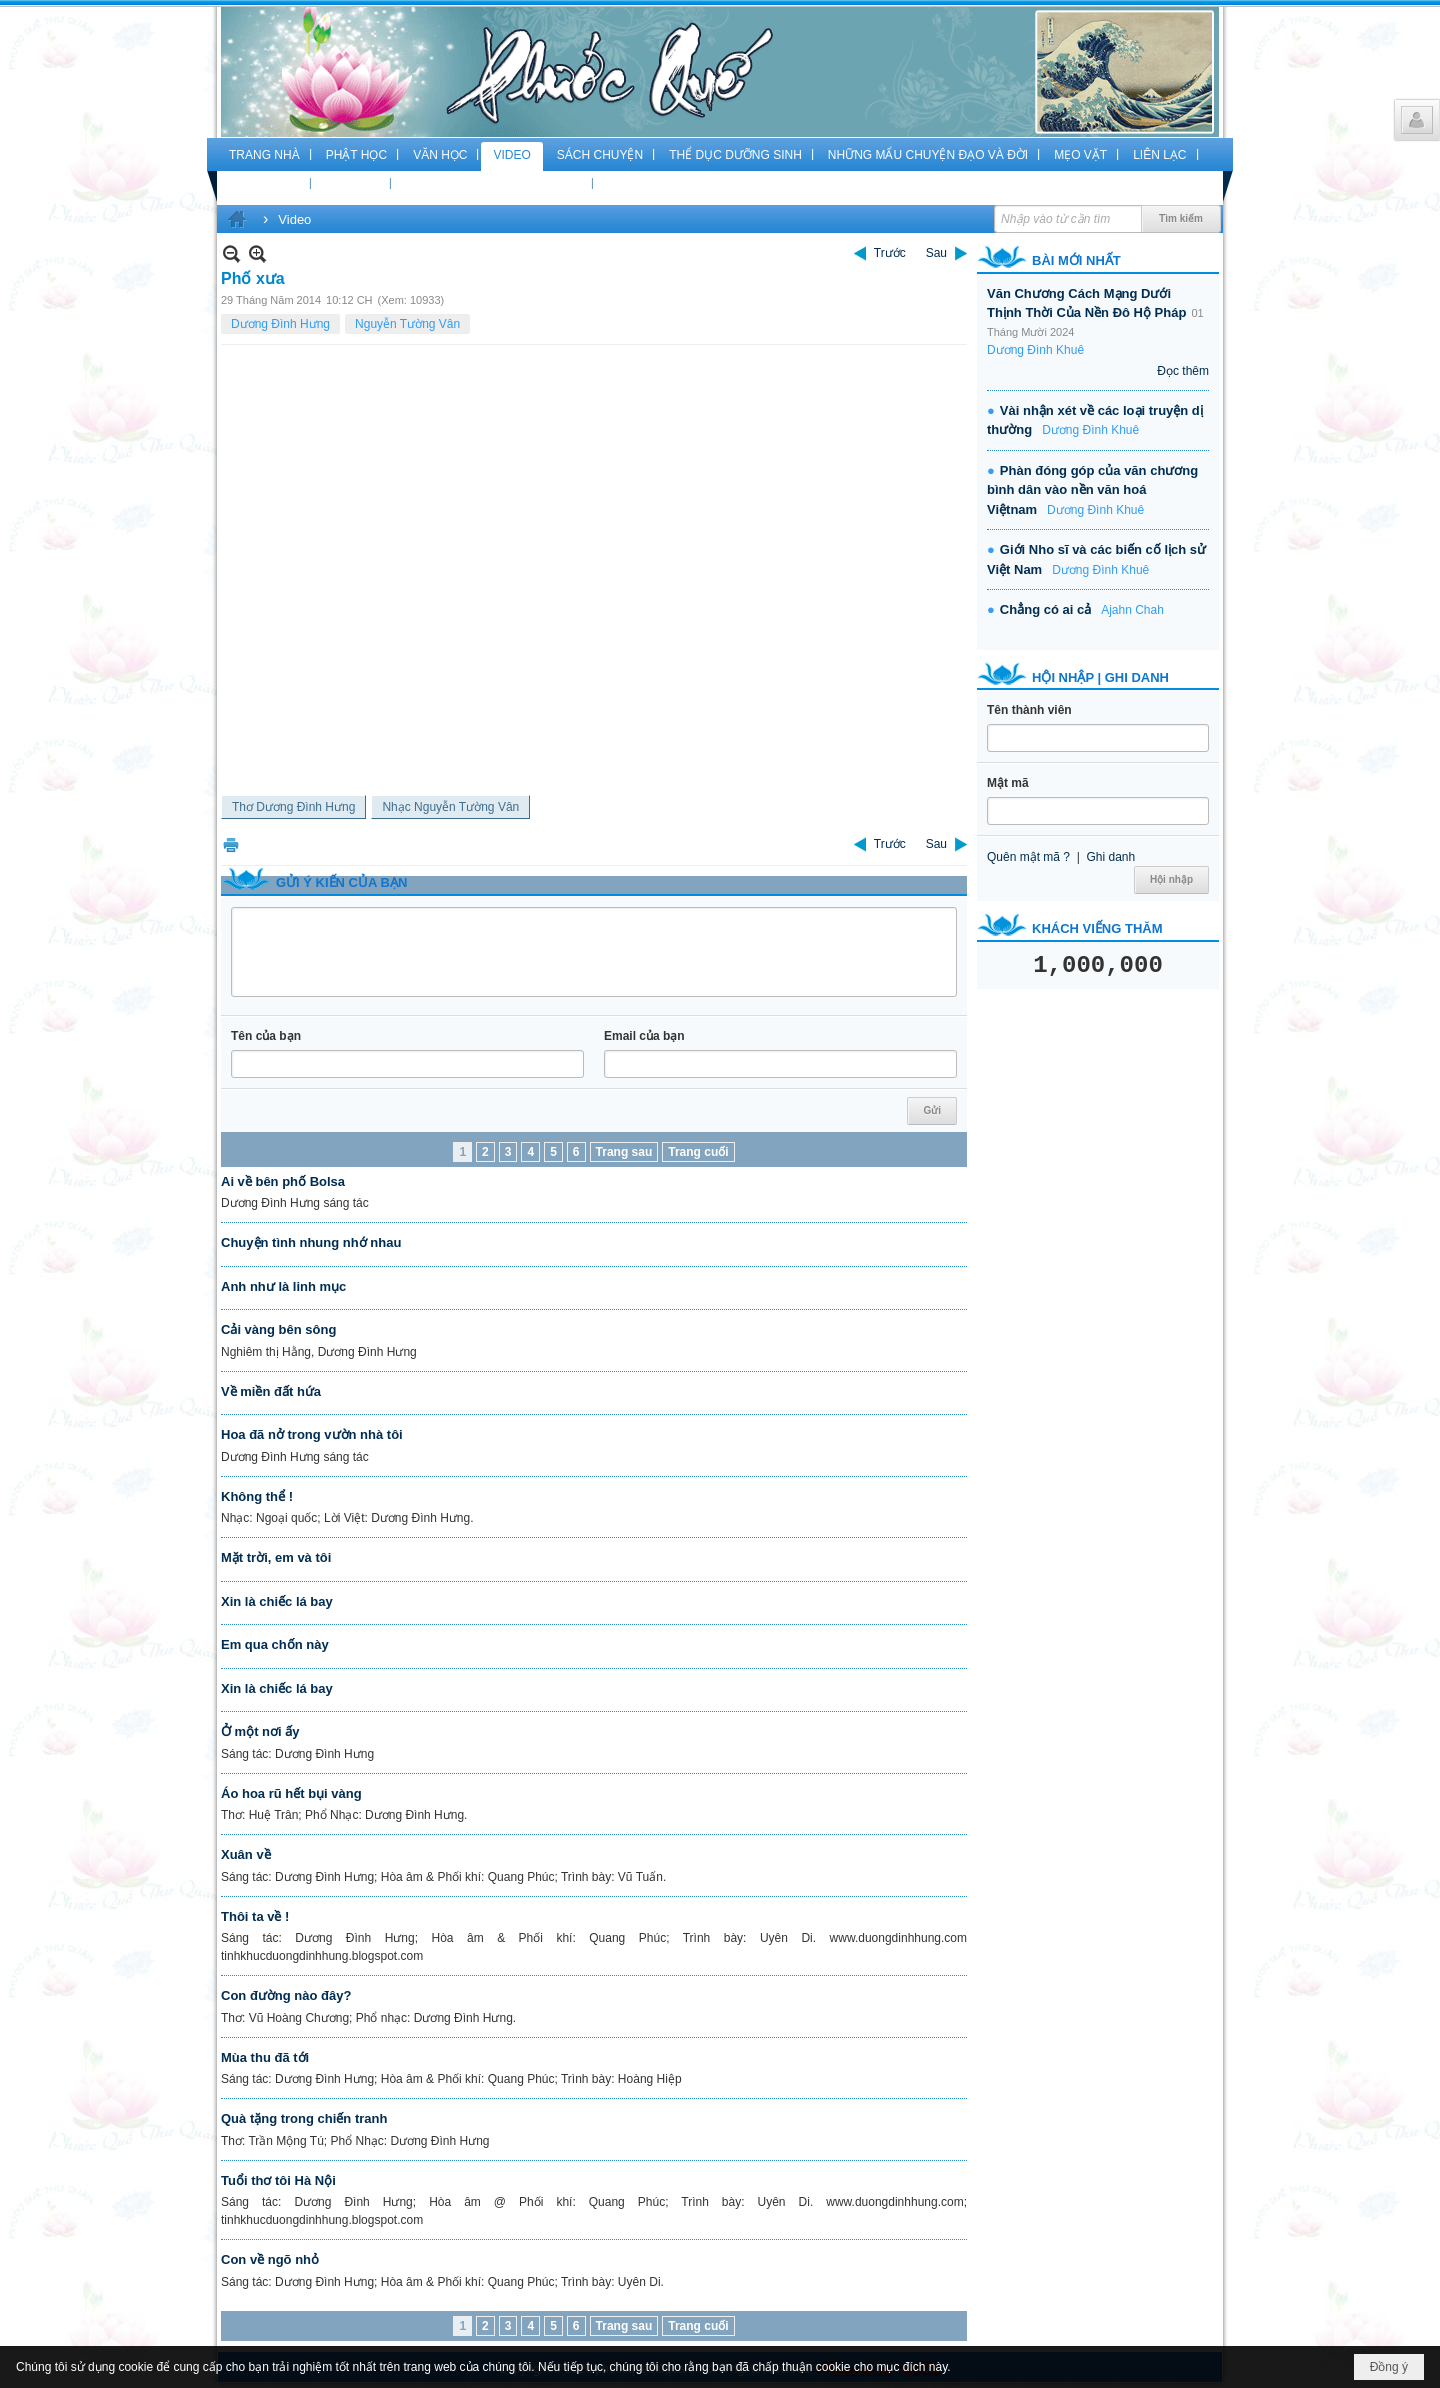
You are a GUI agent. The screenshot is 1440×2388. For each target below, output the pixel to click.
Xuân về (246, 1854)
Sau (936, 253)
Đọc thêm (1183, 371)
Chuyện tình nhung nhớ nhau (311, 1242)
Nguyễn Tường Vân (407, 324)
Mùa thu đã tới (265, 2057)
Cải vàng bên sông (278, 1329)
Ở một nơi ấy (260, 1731)
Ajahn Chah (1132, 610)
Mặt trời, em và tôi (276, 1557)
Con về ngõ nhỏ (270, 2259)
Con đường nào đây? (286, 1995)
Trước (890, 253)
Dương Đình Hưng (280, 324)
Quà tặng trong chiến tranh (304, 2118)
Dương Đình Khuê (1035, 350)
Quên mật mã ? (1028, 857)
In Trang (231, 844)
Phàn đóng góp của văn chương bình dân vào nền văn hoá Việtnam (1092, 490)
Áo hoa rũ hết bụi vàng (291, 1793)
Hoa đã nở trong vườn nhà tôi (312, 1434)
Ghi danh (1110, 857)
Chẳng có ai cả (1045, 609)
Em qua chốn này (275, 1644)
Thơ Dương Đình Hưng (293, 807)
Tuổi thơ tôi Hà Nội (278, 2180)
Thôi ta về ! (255, 1916)
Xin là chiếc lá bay (277, 1601)
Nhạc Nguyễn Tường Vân (450, 807)
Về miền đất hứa (271, 1391)
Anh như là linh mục (283, 1286)
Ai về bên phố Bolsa (283, 1181)
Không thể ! (257, 1496)
